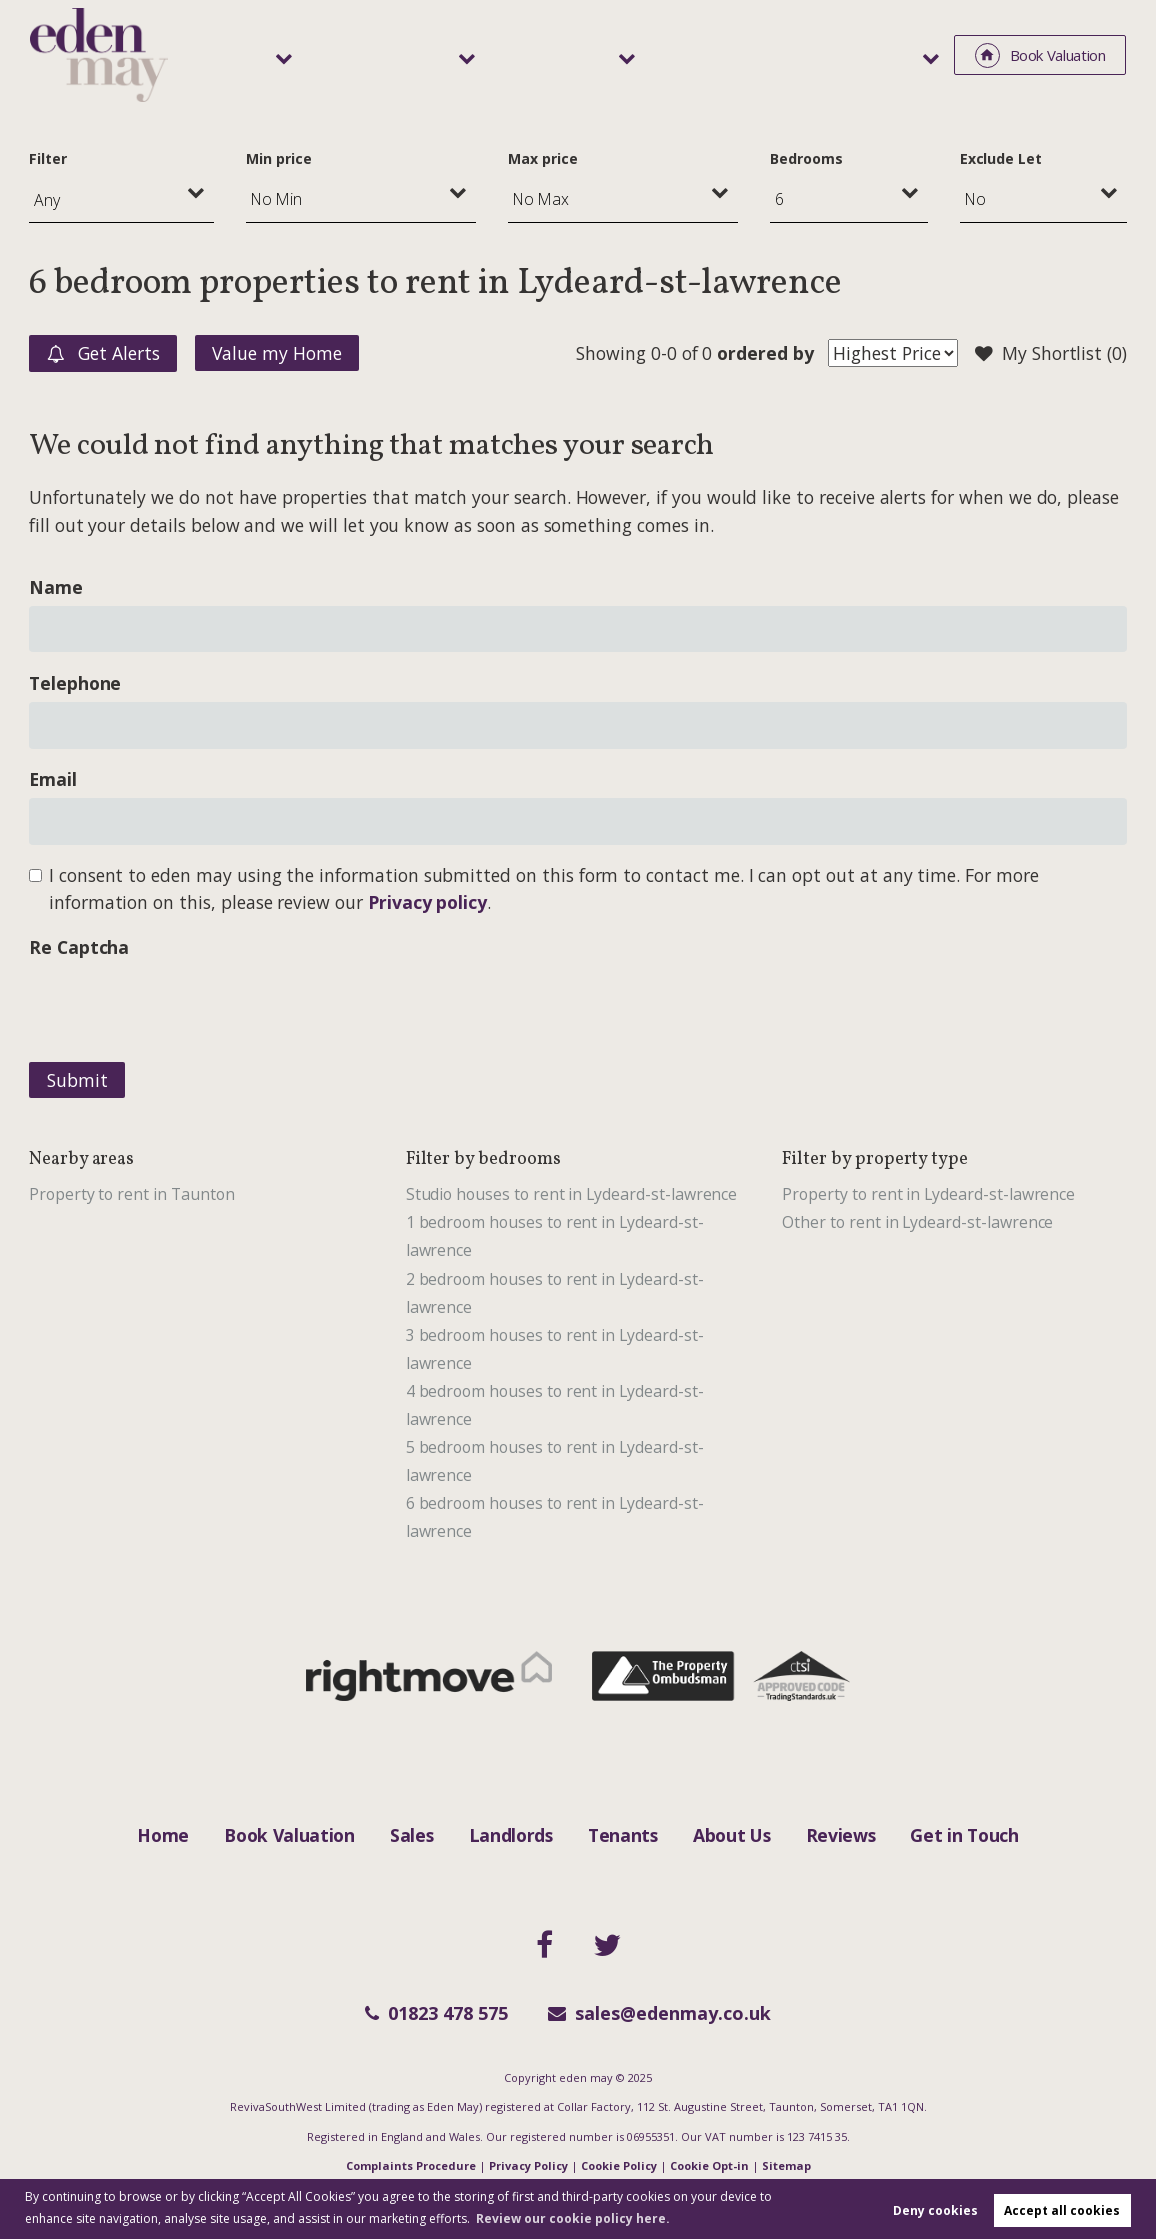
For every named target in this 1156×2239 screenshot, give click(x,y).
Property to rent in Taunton (132, 1194)
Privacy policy (427, 902)
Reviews (841, 1835)
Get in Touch (964, 1835)
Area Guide (794, 54)
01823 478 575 (436, 2013)
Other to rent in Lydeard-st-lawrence (917, 1222)
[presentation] (181, 1005)
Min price (279, 158)
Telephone (75, 683)
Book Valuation (289, 1835)
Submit (77, 1080)
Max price (543, 158)
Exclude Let (1001, 158)
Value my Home (276, 353)
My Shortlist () (1051, 354)
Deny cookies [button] (935, 2210)
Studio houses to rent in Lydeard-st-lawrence (572, 1194)
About (891, 54)
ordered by (765, 353)
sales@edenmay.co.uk (659, 2013)
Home (163, 1835)
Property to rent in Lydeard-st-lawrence (928, 1194)
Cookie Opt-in (709, 2165)
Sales (426, 54)
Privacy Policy (528, 2165)
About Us (731, 1835)
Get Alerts (103, 354)
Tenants (664, 54)
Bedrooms (806, 158)
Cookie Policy (619, 2165)
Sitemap (786, 2165)
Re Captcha (79, 947)
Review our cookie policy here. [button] (573, 2218)
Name (56, 587)
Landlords (538, 54)
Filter (48, 158)
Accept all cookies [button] (1062, 2210)
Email (53, 779)
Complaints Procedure (411, 2165)
